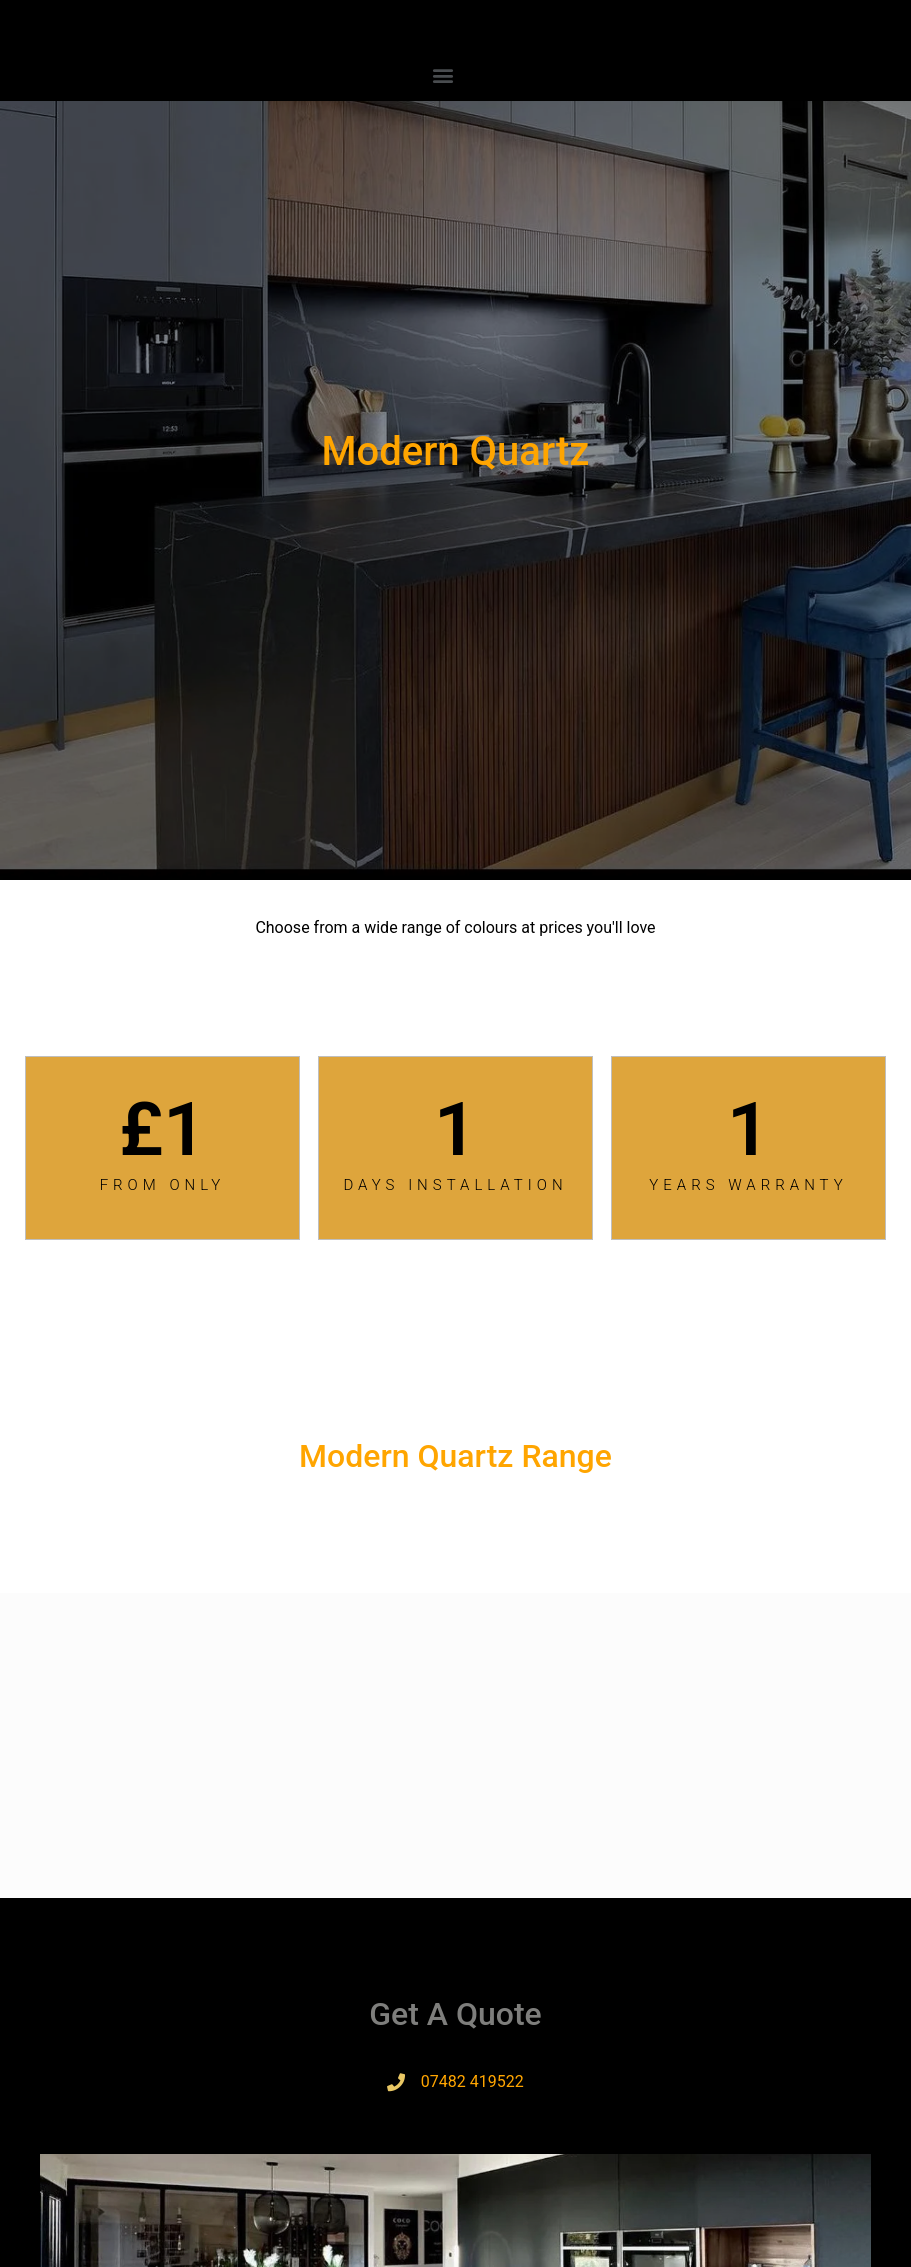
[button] (443, 74)
